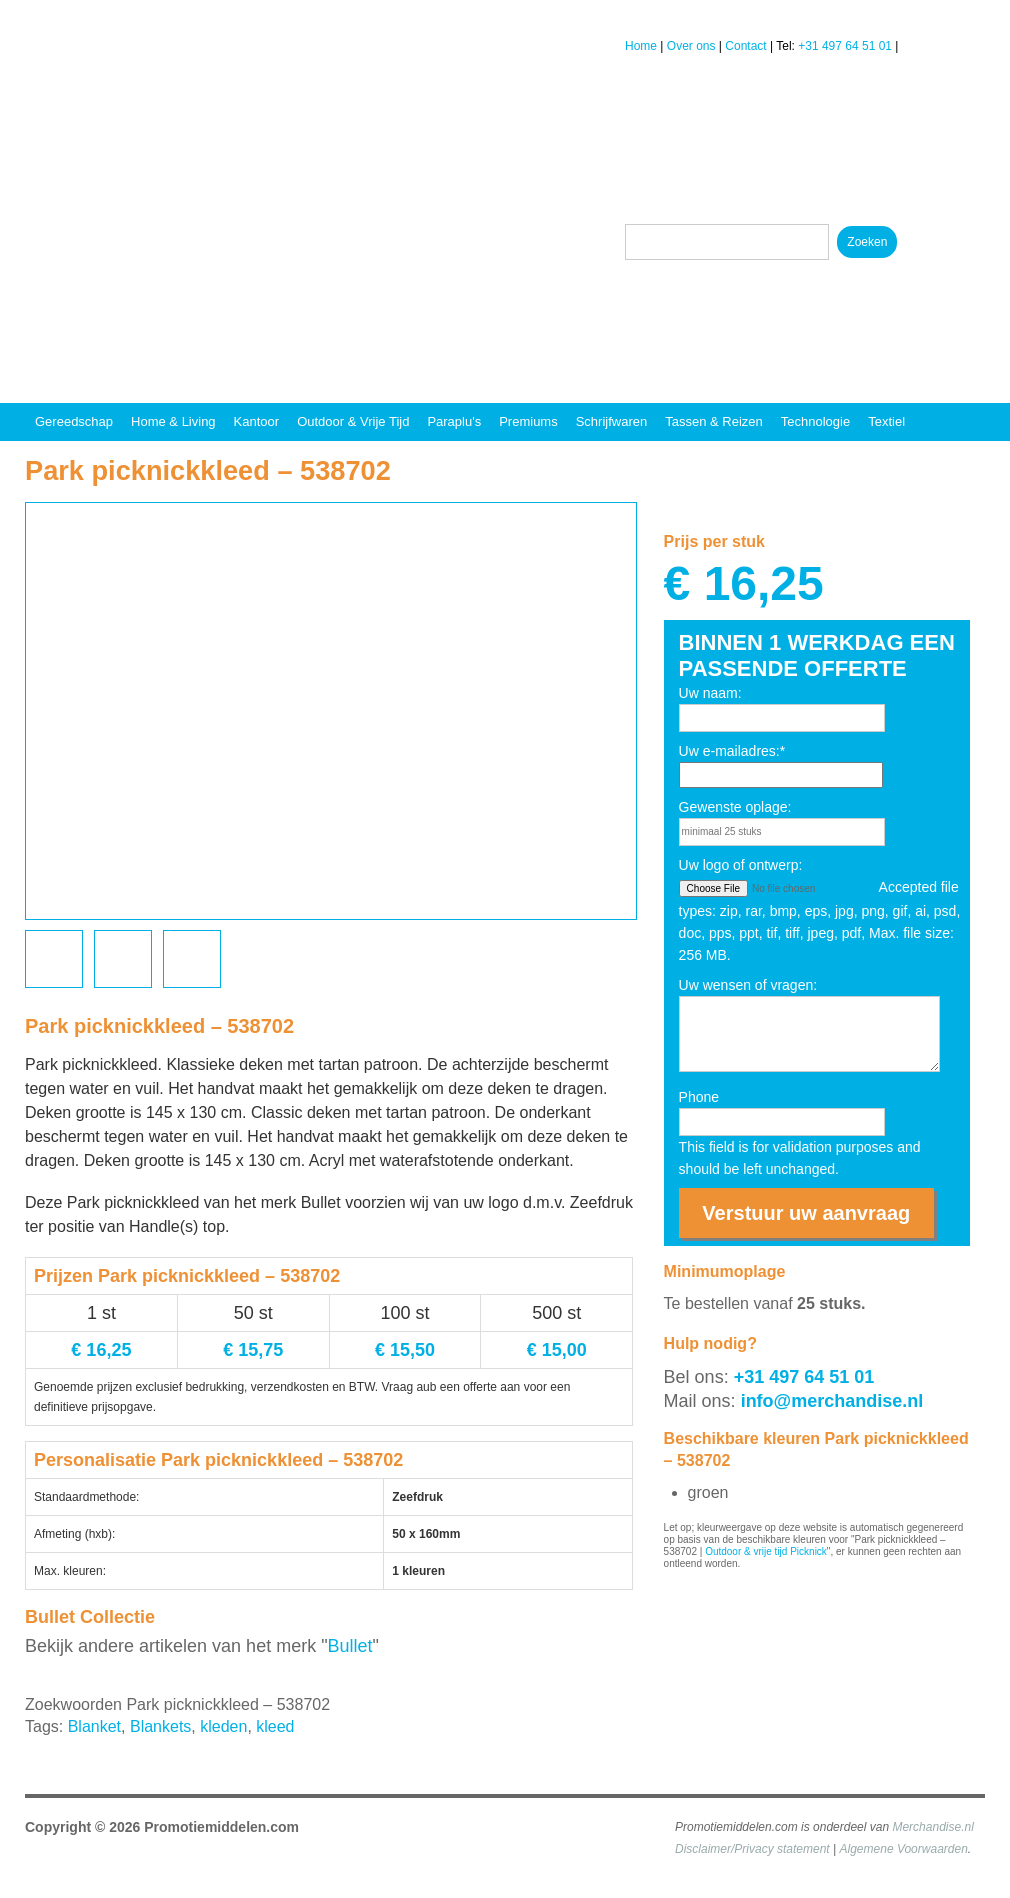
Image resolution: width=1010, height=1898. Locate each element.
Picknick (808, 1551)
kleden (223, 1726)
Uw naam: (710, 693)
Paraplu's (454, 421)
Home (641, 46)
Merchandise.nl (932, 1827)
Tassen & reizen (714, 421)
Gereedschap (74, 421)
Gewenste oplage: (735, 807)
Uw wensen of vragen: (748, 985)
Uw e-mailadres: (732, 751)
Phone (699, 1097)
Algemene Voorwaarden (904, 1849)
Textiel (886, 421)
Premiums (528, 421)
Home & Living (173, 421)
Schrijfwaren (612, 421)
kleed (275, 1726)
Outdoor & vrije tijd (353, 421)
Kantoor (257, 421)
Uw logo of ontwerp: (741, 865)
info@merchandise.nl (832, 1401)
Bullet (350, 1646)
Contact (745, 46)
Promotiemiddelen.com (221, 1827)
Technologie (815, 421)
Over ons (691, 46)
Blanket (94, 1726)
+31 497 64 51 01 (845, 46)
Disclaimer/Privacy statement (752, 1849)
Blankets (160, 1726)
